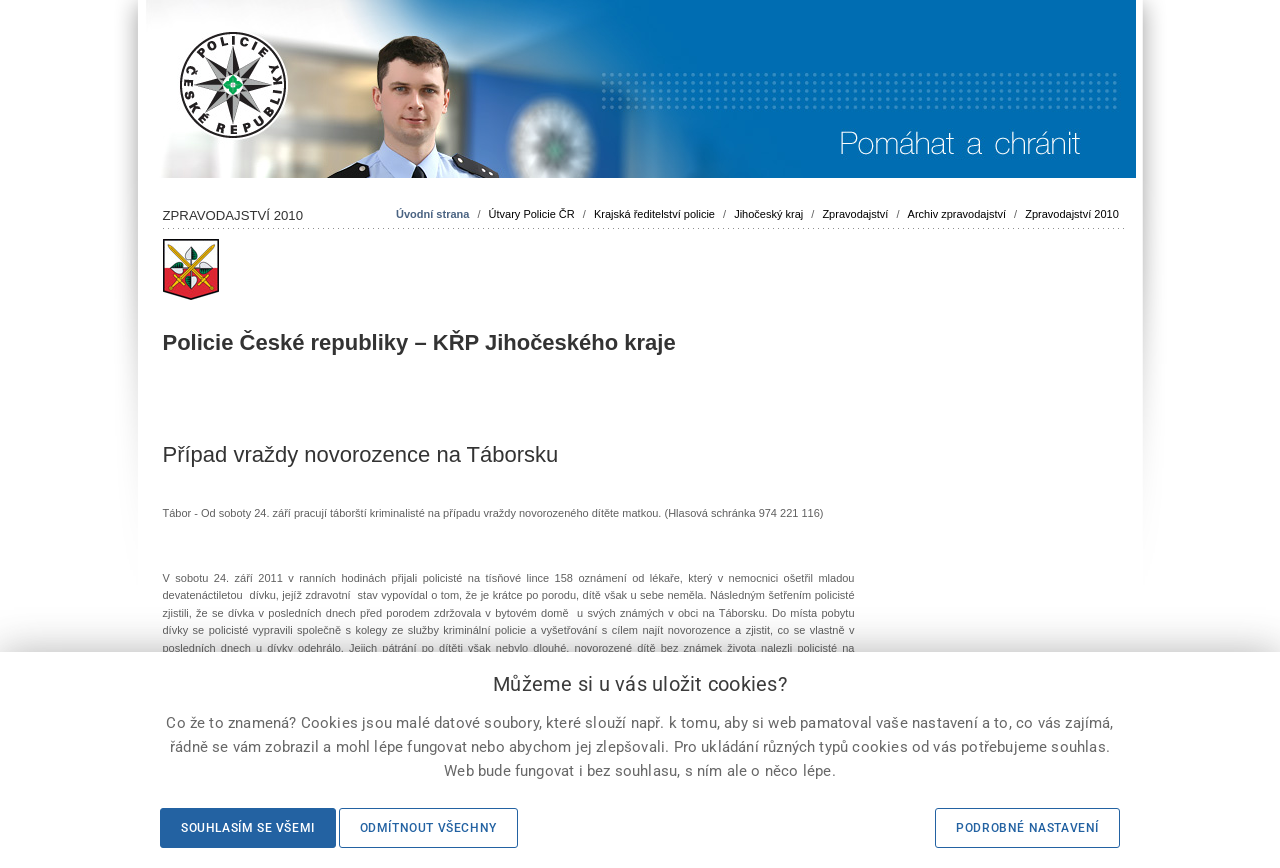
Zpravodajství (855, 214)
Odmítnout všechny (428, 828)
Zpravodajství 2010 (1072, 214)
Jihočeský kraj (768, 214)
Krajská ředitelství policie (654, 214)
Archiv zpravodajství (957, 214)
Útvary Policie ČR (532, 214)
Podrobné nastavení (1027, 828)
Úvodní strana (432, 214)
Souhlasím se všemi (248, 828)
